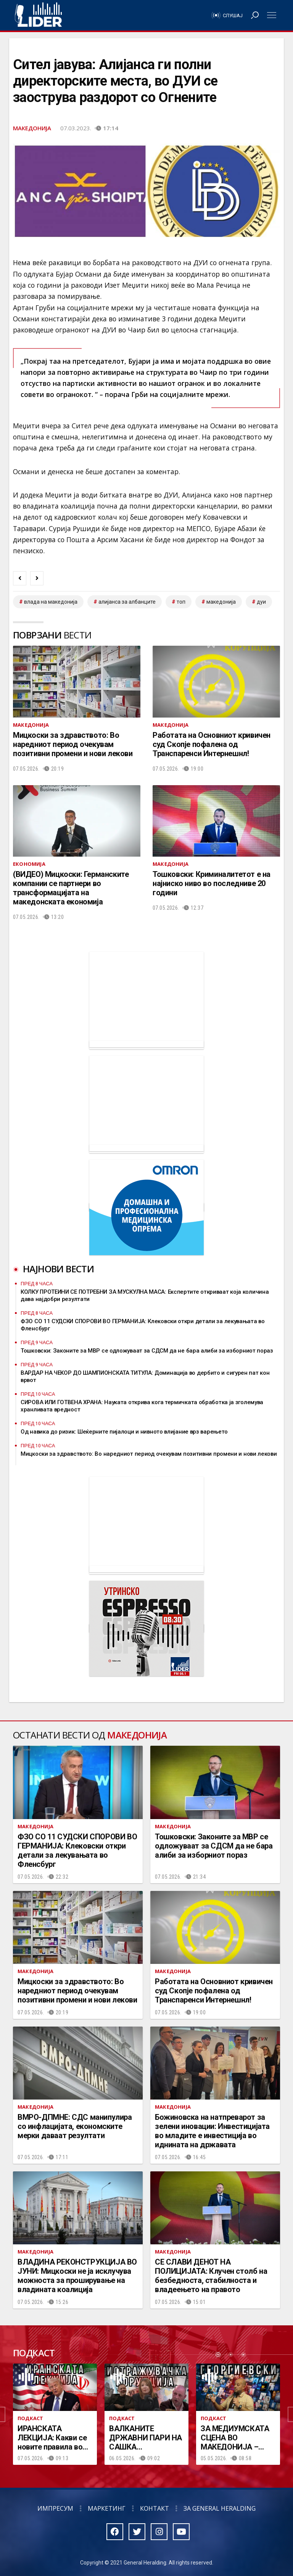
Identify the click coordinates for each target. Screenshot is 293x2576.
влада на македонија (50, 602)
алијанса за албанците (127, 602)
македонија (221, 602)
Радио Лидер (38, 15)
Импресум (55, 2508)
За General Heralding (220, 2508)
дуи (261, 602)
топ (181, 602)
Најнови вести (58, 1268)
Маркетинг (107, 2508)
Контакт (154, 2508)
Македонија (32, 128)
